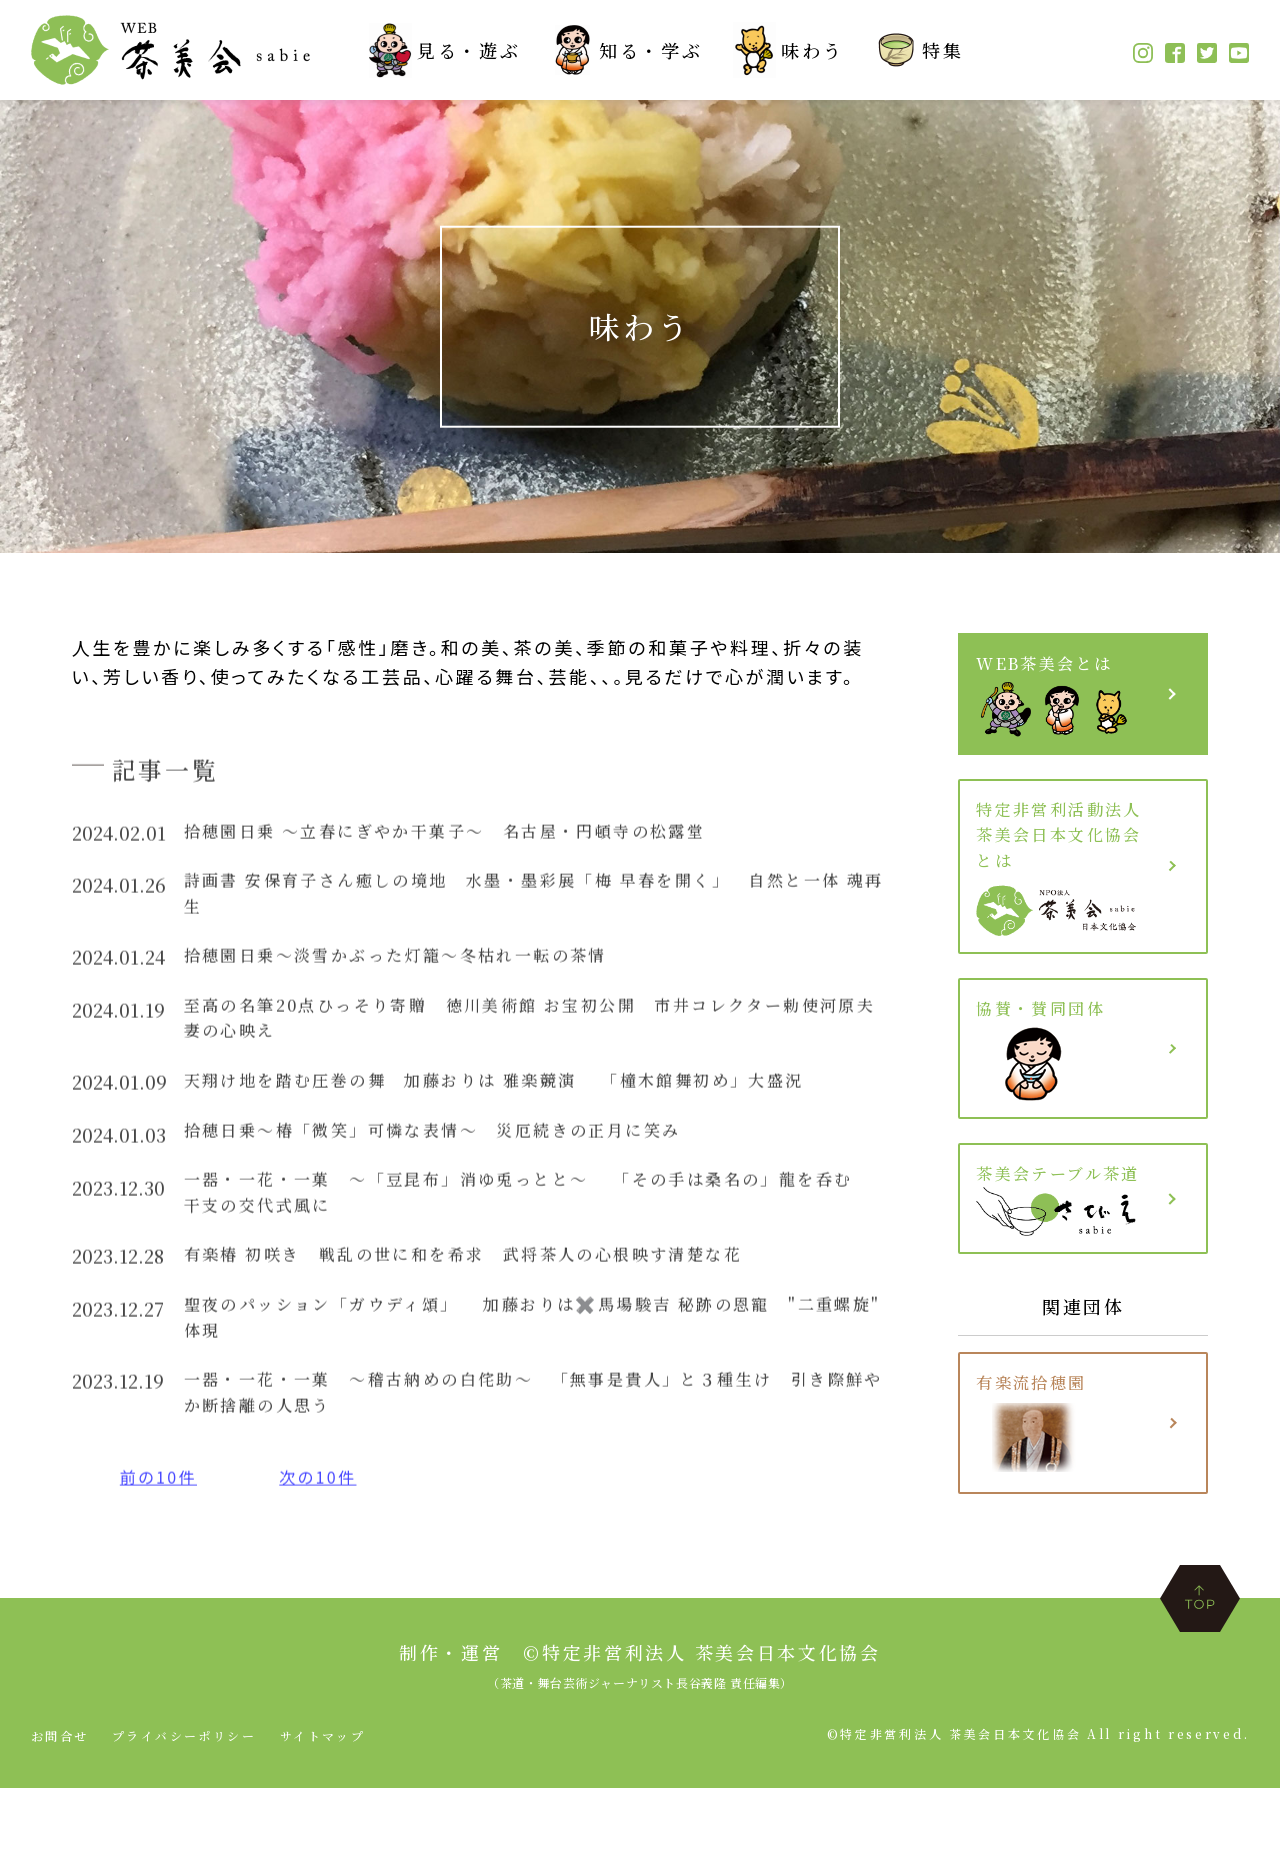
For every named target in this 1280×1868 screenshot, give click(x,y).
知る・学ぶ (627, 50)
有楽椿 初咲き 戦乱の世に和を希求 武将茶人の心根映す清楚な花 (498, 1293)
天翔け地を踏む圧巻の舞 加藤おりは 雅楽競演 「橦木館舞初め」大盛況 (533, 1106)
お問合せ (60, 1815)
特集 (918, 50)
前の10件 (163, 1529)
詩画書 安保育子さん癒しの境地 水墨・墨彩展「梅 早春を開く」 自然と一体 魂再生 (533, 904)
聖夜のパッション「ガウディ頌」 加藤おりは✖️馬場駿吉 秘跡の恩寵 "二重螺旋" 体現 (503, 1360)
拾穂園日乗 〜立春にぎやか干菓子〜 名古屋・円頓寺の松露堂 (477, 837)
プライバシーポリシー (186, 1815)
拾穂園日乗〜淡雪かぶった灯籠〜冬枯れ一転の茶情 (422, 971)
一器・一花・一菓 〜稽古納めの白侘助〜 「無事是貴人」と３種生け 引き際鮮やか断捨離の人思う (525, 1441)
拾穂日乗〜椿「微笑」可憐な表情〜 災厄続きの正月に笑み (463, 1158)
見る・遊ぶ (445, 50)
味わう (788, 50)
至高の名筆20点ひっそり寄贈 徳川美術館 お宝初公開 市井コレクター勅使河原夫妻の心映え (532, 1038)
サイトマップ (327, 1815)
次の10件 (332, 1529)
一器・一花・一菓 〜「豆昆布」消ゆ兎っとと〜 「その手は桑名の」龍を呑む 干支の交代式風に (529, 1225)
